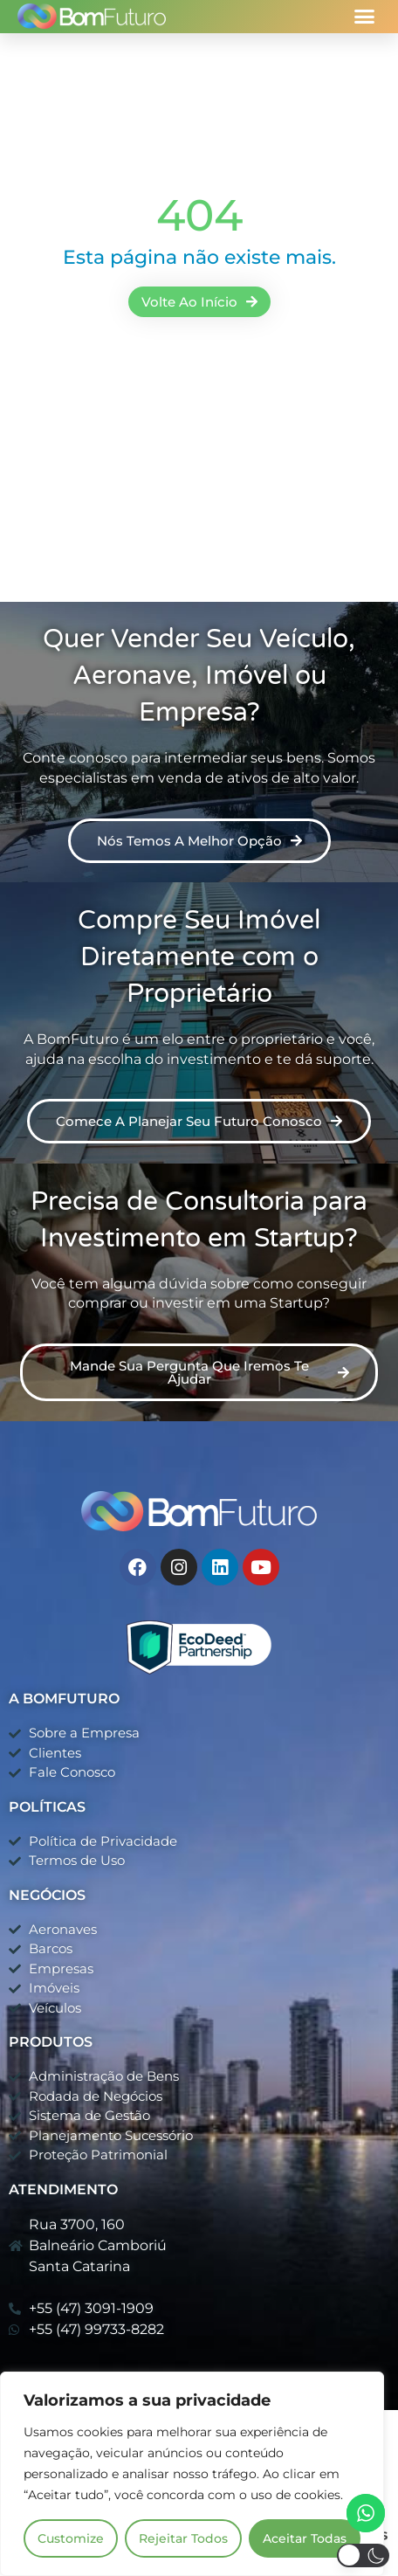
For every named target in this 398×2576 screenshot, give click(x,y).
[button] (364, 16)
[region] (192, 2474)
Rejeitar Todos (183, 2538)
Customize (71, 2538)
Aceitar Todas (305, 2538)
